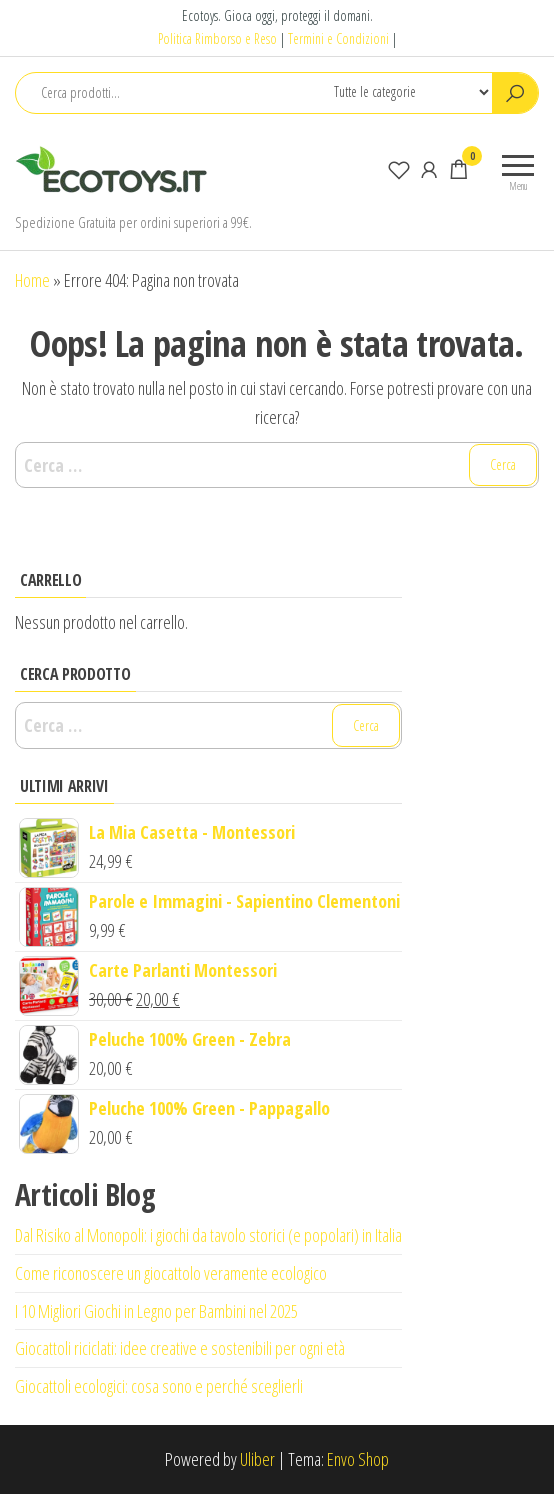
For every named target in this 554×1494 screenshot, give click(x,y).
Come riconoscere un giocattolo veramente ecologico (171, 1273)
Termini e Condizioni (338, 38)
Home (32, 280)
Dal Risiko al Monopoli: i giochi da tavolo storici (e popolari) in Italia (208, 1235)
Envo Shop (358, 1459)
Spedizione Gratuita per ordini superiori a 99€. (133, 222)
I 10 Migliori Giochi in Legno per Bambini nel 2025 (156, 1311)
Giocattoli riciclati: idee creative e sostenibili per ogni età (180, 1348)
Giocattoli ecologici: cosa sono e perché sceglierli (159, 1386)
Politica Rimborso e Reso (217, 38)
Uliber (257, 1459)
